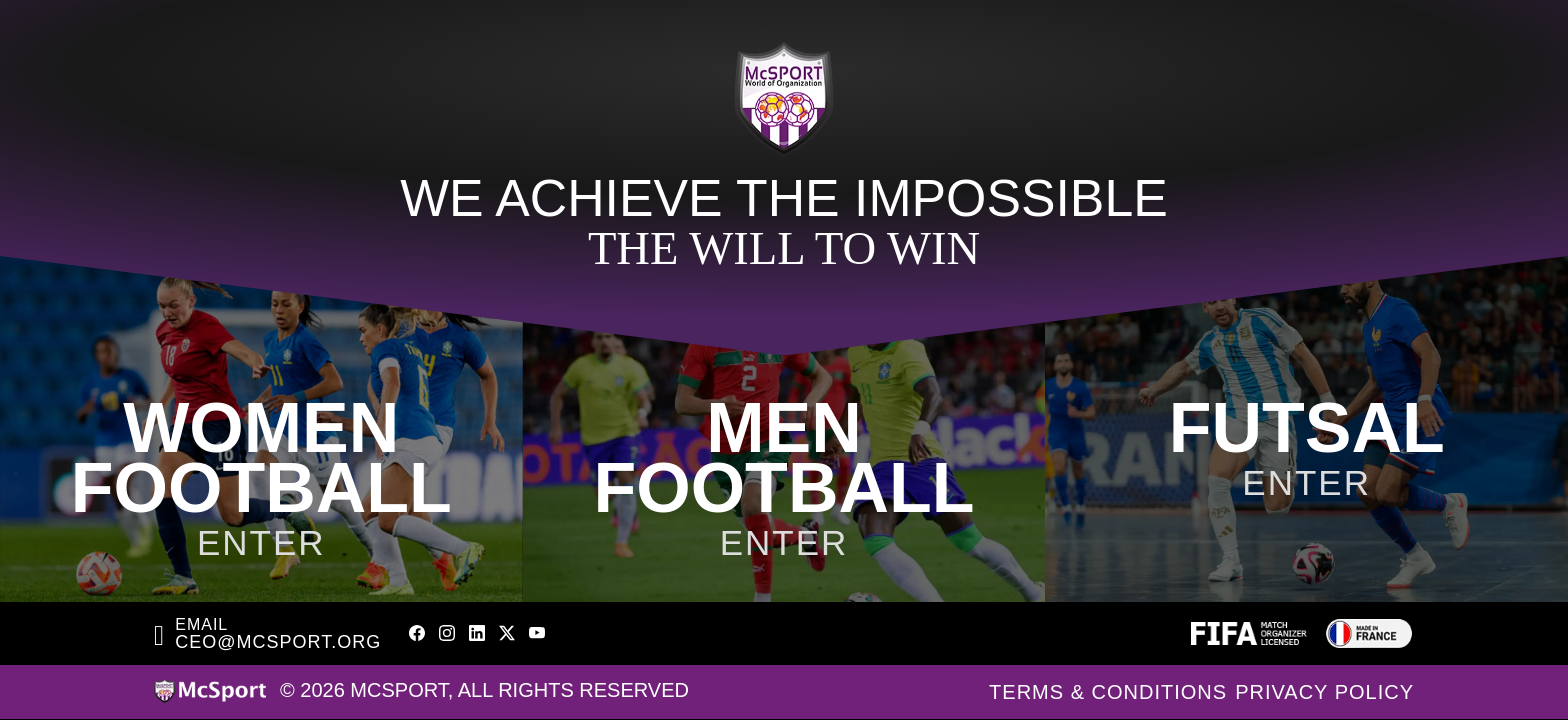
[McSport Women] (261, 420)
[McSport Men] (784, 420)
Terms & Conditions (1108, 692)
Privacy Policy (1324, 692)
